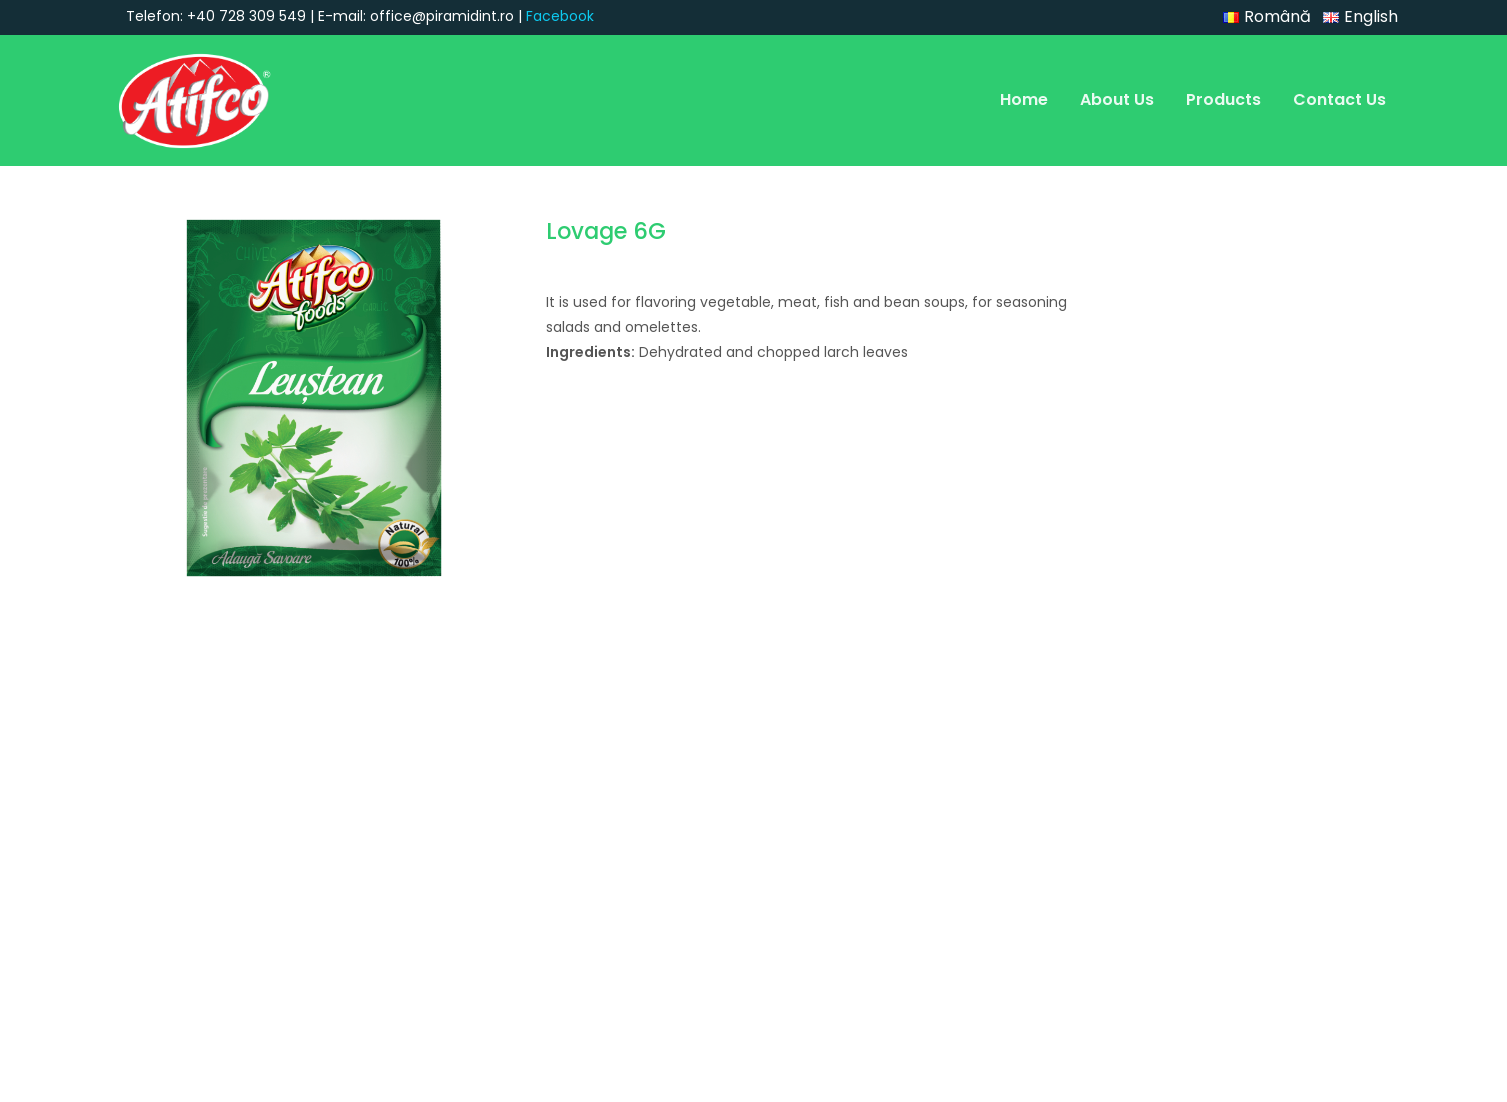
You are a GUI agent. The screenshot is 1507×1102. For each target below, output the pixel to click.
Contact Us (1339, 99)
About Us (1117, 99)
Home (1024, 99)
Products (1223, 99)
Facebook (560, 16)
